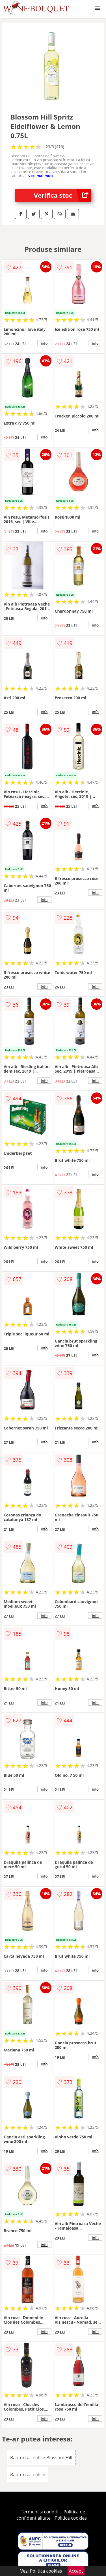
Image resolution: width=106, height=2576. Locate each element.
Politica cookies (71, 2518)
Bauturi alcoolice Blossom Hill (41, 2457)
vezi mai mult (40, 175)
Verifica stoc (62, 195)
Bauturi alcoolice (27, 2474)
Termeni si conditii (40, 2512)
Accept (76, 2571)
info (44, 343)
